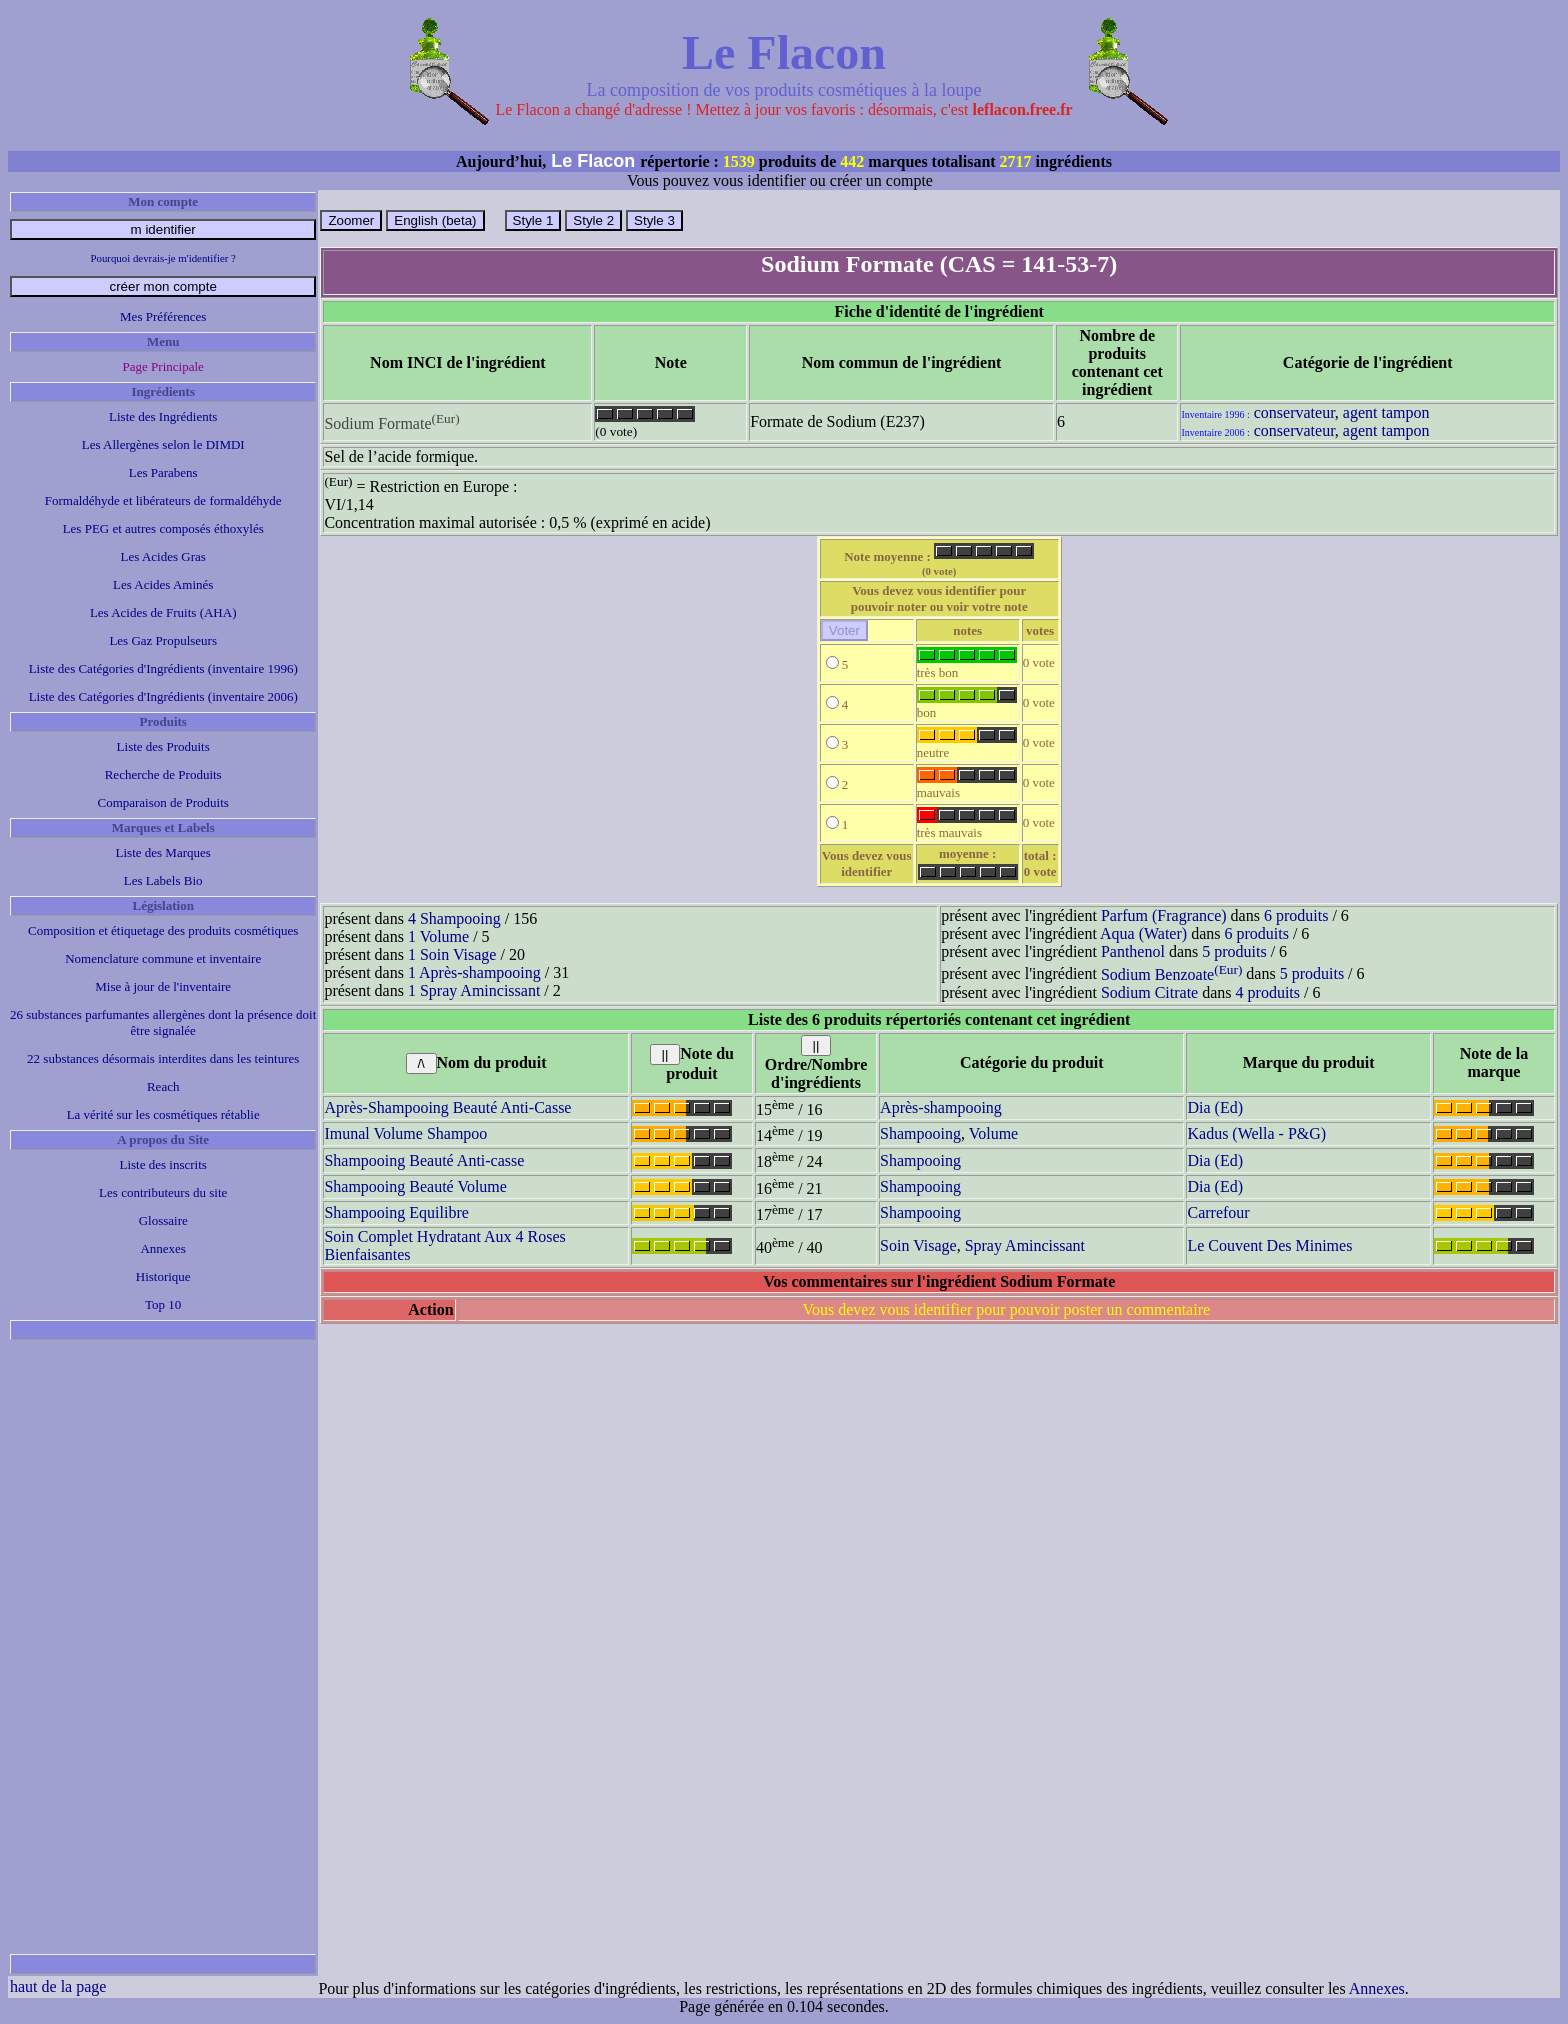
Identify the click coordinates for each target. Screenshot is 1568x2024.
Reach (163, 1086)
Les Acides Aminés (163, 584)
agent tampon (1386, 412)
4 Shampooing (454, 918)
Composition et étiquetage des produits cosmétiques (163, 930)
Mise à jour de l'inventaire (163, 986)
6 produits (1296, 915)
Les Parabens (163, 472)
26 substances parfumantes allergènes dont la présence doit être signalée (163, 1022)
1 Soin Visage (452, 954)
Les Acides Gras (163, 556)
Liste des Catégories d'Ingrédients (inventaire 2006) (163, 696)
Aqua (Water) (1143, 933)
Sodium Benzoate (1171, 974)
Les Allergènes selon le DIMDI (163, 444)
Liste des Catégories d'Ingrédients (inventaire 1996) (163, 668)
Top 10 (163, 1304)
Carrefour (1218, 1212)
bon (967, 706)
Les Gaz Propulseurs (163, 640)
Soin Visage (918, 1245)
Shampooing (920, 1133)
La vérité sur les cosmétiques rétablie (163, 1114)
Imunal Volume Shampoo (405, 1133)
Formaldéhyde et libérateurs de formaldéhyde (163, 500)
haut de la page (58, 1986)
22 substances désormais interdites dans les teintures (163, 1058)
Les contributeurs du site (163, 1192)
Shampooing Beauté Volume (415, 1186)
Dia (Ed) (1215, 1107)
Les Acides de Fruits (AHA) (163, 612)
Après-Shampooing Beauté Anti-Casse (447, 1107)
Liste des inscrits (163, 1164)
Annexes (163, 1248)
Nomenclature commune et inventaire (163, 958)
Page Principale (163, 366)
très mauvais (967, 826)
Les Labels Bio (163, 880)
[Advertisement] (163, 1647)
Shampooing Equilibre (396, 1212)
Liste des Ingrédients (163, 416)
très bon (967, 666)
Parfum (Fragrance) (1164, 915)
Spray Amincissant (1025, 1245)
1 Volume (438, 936)
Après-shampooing (941, 1107)
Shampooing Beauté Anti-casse (424, 1160)
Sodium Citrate (1149, 992)
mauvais (967, 786)
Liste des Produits (163, 746)
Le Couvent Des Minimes (1269, 1245)
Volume (993, 1133)
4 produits (1268, 992)
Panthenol (1133, 951)
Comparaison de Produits (162, 802)
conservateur (1294, 412)
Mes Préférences (163, 316)
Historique (163, 1276)
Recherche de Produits (163, 774)
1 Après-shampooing (474, 972)
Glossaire (163, 1220)
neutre (967, 746)
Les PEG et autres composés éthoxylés (163, 528)
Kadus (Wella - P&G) (1256, 1133)
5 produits (1234, 951)
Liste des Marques (163, 852)
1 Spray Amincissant (474, 990)
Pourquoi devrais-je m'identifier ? (163, 258)
